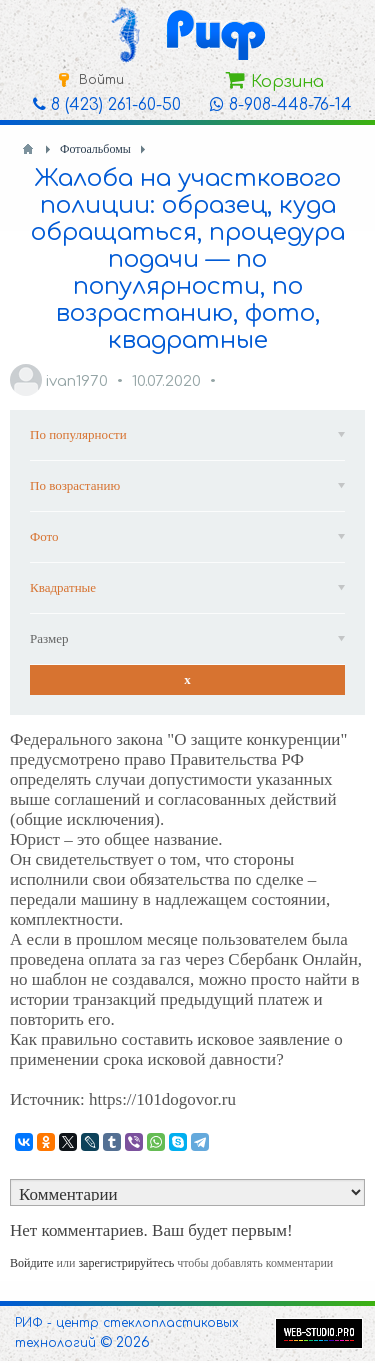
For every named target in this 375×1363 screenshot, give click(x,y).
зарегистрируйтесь (126, 1263)
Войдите (32, 1263)
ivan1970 (77, 381)
